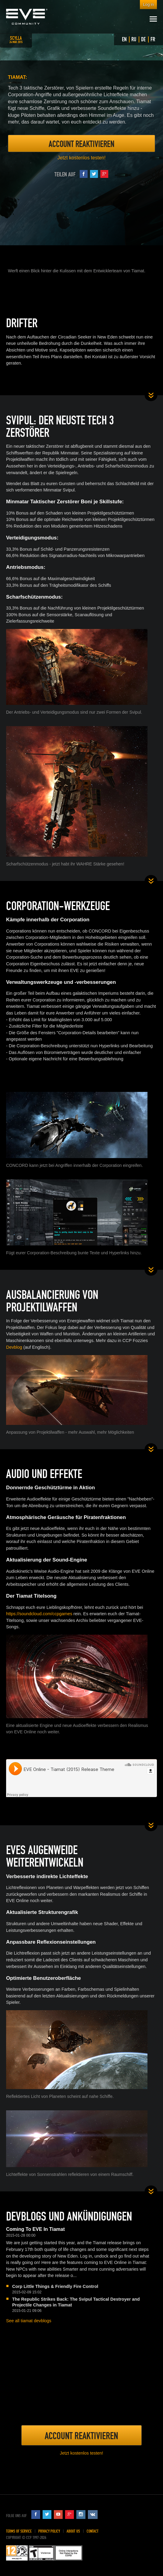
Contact (93, 2531)
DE (143, 39)
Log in (148, 4)
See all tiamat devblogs (28, 2320)
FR (153, 39)
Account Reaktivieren (81, 144)
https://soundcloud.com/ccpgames (39, 1613)
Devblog (14, 1347)
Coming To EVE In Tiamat (35, 2229)
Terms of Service (19, 2531)
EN (124, 39)
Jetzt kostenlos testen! (81, 157)
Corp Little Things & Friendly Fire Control (55, 2286)
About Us (73, 2531)
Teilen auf (81, 174)
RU (133, 39)
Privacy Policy (49, 2531)
